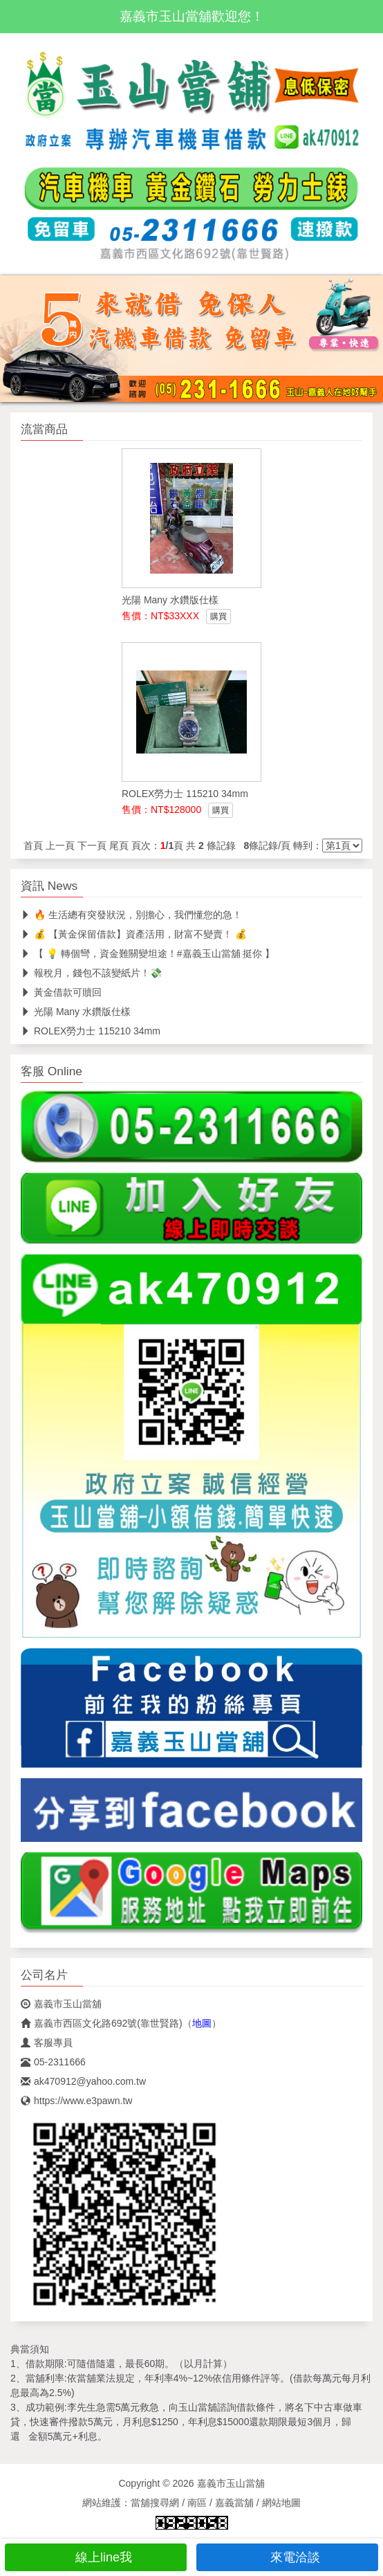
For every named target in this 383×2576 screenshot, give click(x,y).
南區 (197, 2502)
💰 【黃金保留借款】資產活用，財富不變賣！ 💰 (134, 934)
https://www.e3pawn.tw (76, 2100)
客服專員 (47, 2042)
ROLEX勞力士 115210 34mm (90, 1030)
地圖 (202, 2023)
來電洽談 (287, 2557)
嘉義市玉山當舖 (61, 2003)
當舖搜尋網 (155, 2502)
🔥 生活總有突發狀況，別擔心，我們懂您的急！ (131, 914)
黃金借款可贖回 (61, 992)
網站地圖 (281, 2502)
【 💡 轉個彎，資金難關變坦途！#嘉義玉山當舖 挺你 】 (147, 953)
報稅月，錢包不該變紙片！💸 (91, 972)
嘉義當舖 (234, 2502)
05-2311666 (53, 2061)
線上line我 (95, 2557)
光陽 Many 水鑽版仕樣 (76, 1011)
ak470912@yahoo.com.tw (83, 2081)
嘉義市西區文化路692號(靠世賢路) (102, 2023)
